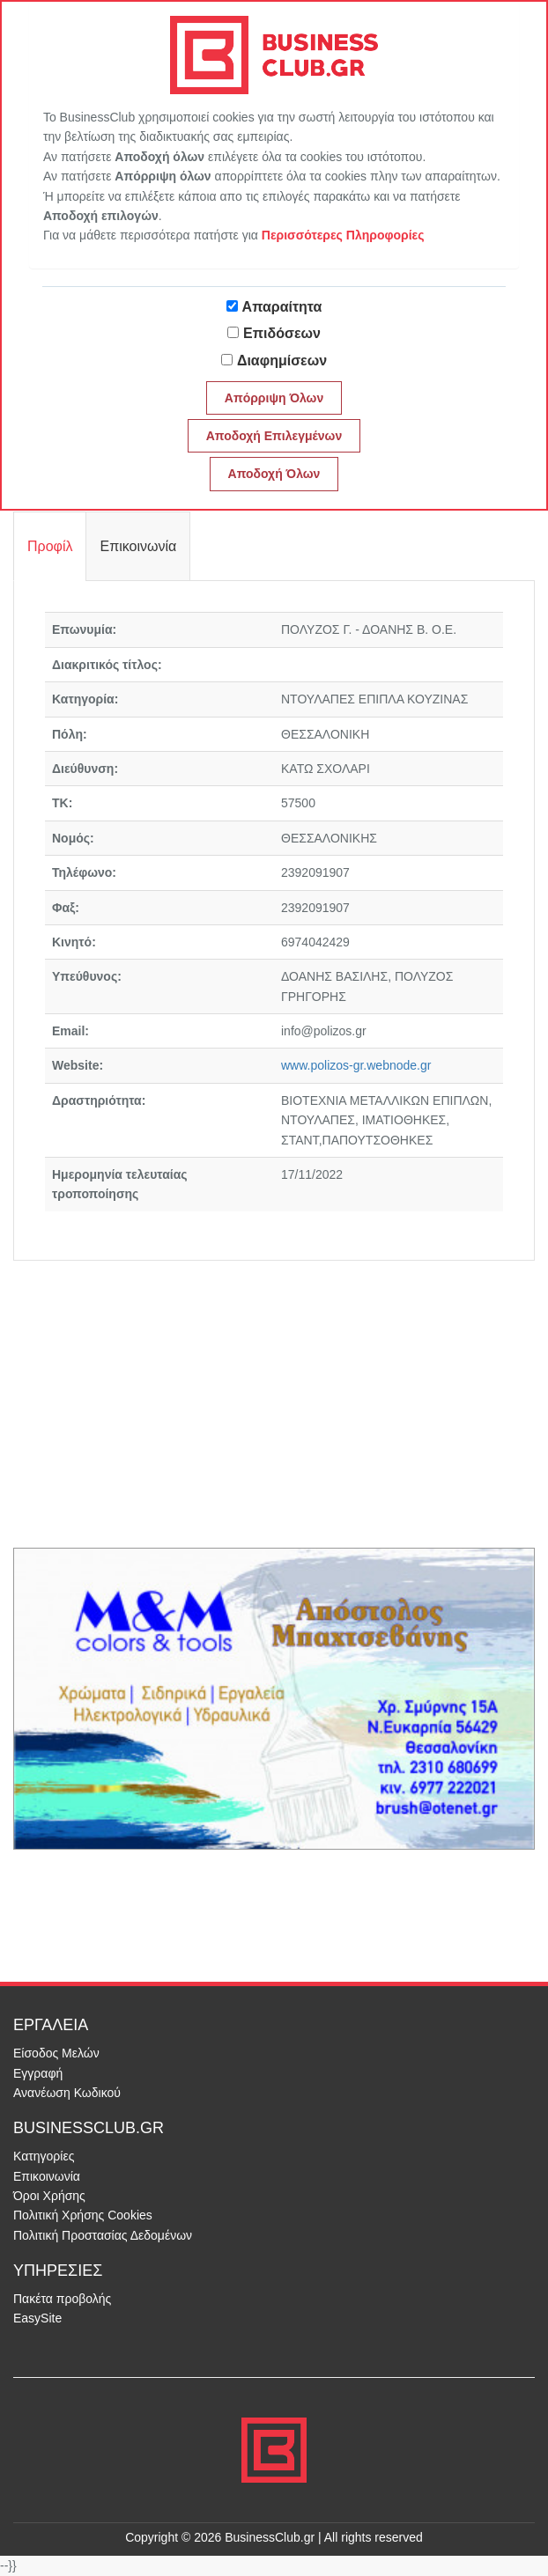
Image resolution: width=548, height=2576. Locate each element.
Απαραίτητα (282, 306)
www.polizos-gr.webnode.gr (356, 1065)
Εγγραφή (38, 2073)
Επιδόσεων (282, 333)
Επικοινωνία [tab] (138, 546)
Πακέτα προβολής (62, 2299)
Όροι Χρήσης (49, 2196)
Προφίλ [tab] (49, 546)
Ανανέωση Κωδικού (67, 2093)
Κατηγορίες (43, 2156)
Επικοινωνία (46, 2176)
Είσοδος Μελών (56, 2053)
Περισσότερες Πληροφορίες (343, 235)
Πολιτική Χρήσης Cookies (82, 2215)
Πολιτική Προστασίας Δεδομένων (102, 2235)
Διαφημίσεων (282, 360)
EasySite (37, 2318)
